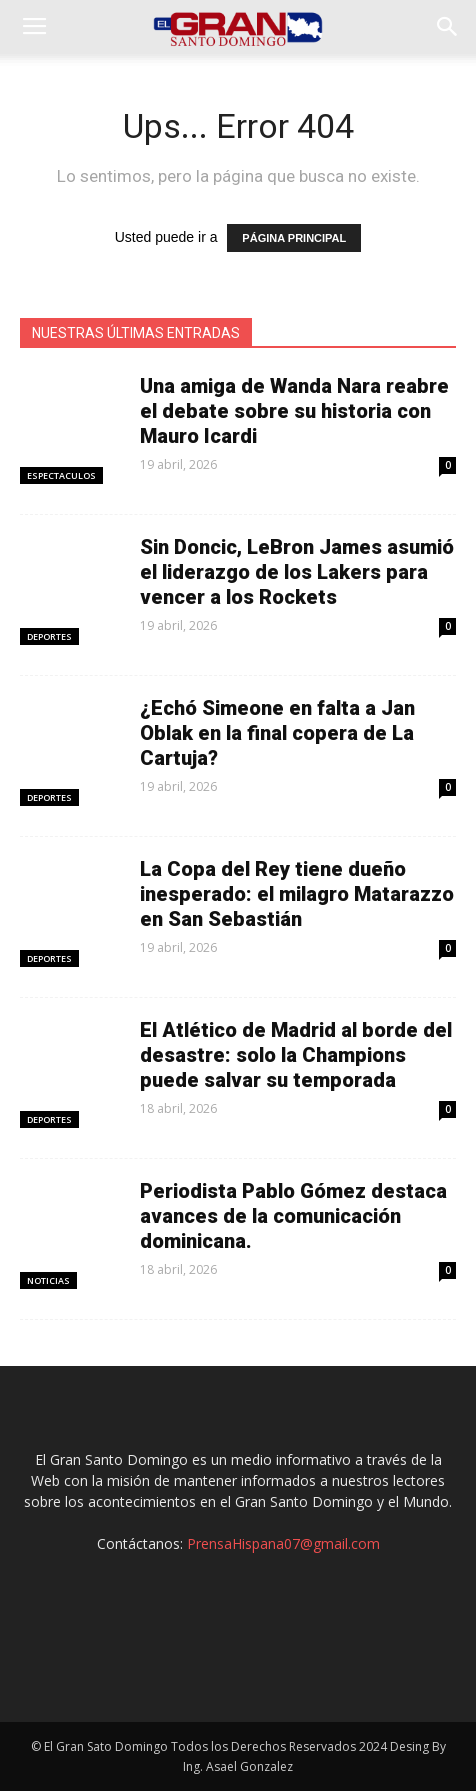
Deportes (49, 636)
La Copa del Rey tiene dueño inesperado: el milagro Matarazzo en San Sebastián (297, 894)
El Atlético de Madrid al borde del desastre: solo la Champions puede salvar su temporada (296, 1055)
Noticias (48, 1280)
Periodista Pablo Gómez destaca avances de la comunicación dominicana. (293, 1216)
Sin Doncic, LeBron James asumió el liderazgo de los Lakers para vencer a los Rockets (297, 572)
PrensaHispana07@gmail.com (283, 1543)
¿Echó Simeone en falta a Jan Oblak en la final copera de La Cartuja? (277, 733)
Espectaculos (61, 475)
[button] (448, 27)
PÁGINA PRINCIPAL (294, 238)
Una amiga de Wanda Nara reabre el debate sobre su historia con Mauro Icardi (294, 411)
